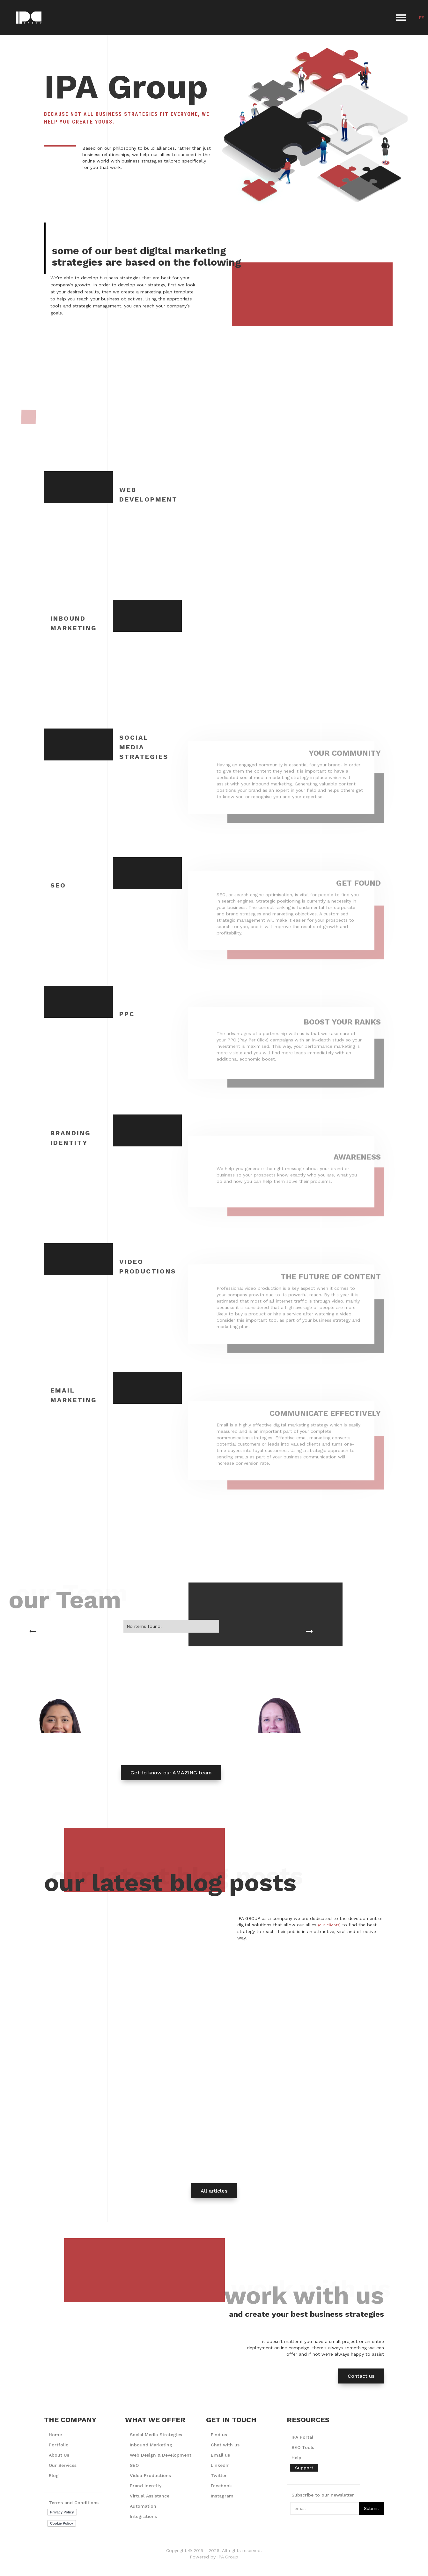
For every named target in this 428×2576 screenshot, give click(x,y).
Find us (219, 2434)
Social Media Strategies (156, 2434)
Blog (54, 2475)
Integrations (143, 2516)
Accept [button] (351, 2559)
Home (55, 2434)
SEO (134, 2465)
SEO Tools (302, 2447)
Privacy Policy (89, 2565)
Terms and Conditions (74, 2502)
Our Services (63, 2465)
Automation (143, 2506)
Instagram (222, 2495)
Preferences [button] (261, 2558)
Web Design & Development (160, 2455)
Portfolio (59, 2444)
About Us (59, 2455)
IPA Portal (302, 2437)
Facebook (221, 2485)
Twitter (219, 2475)
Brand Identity (145, 2485)
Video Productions (150, 2475)
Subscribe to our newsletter (322, 2494)
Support (304, 2467)
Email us (220, 2455)
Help (296, 2457)
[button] (401, 17)
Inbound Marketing (151, 2444)
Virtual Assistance (149, 2495)
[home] (28, 17)
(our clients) (329, 1925)
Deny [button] (301, 2559)
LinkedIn (220, 2465)
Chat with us (225, 2444)
